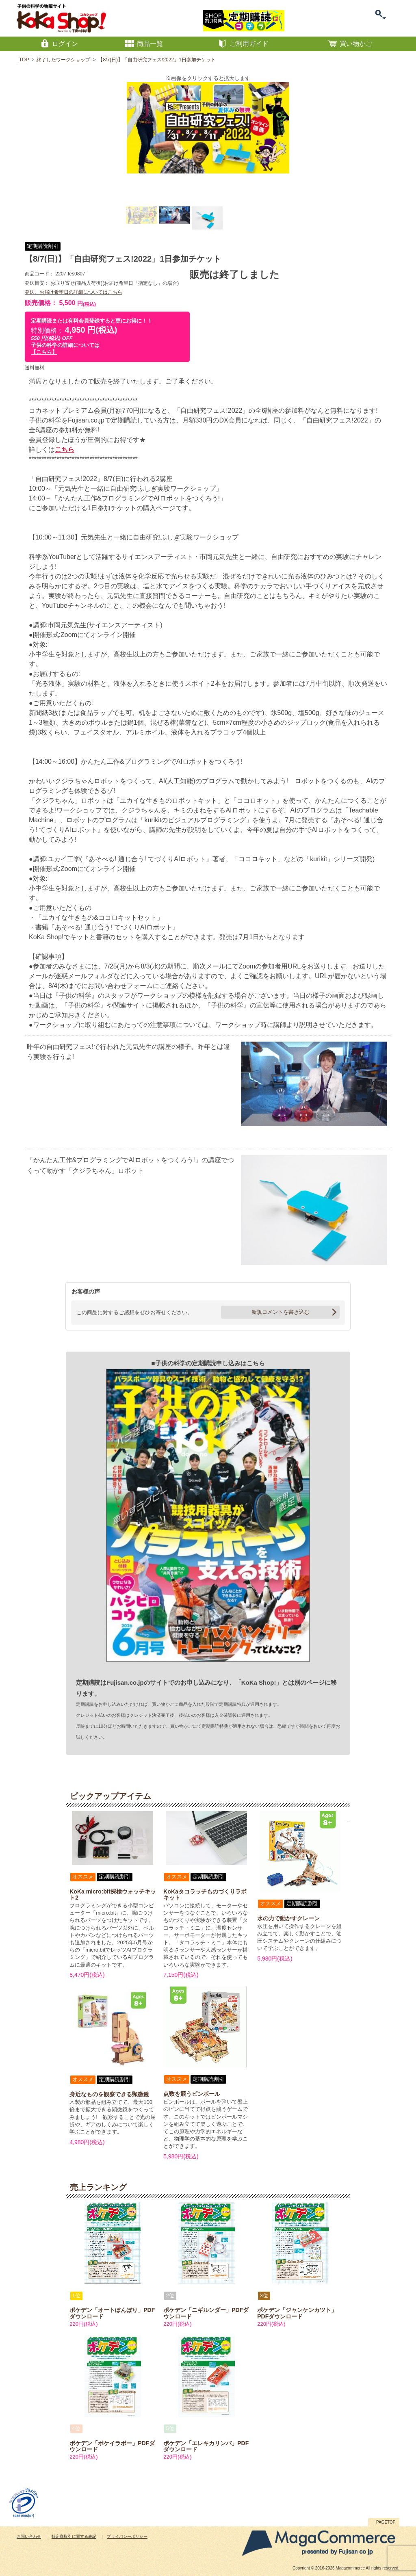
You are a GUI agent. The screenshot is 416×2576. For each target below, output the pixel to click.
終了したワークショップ (63, 60)
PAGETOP (385, 2522)
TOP (24, 60)
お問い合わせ (29, 2536)
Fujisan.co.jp (125, 1682)
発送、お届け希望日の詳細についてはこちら (73, 292)
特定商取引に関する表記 (74, 2536)
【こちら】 (44, 352)
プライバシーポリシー (127, 2536)
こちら (64, 449)
